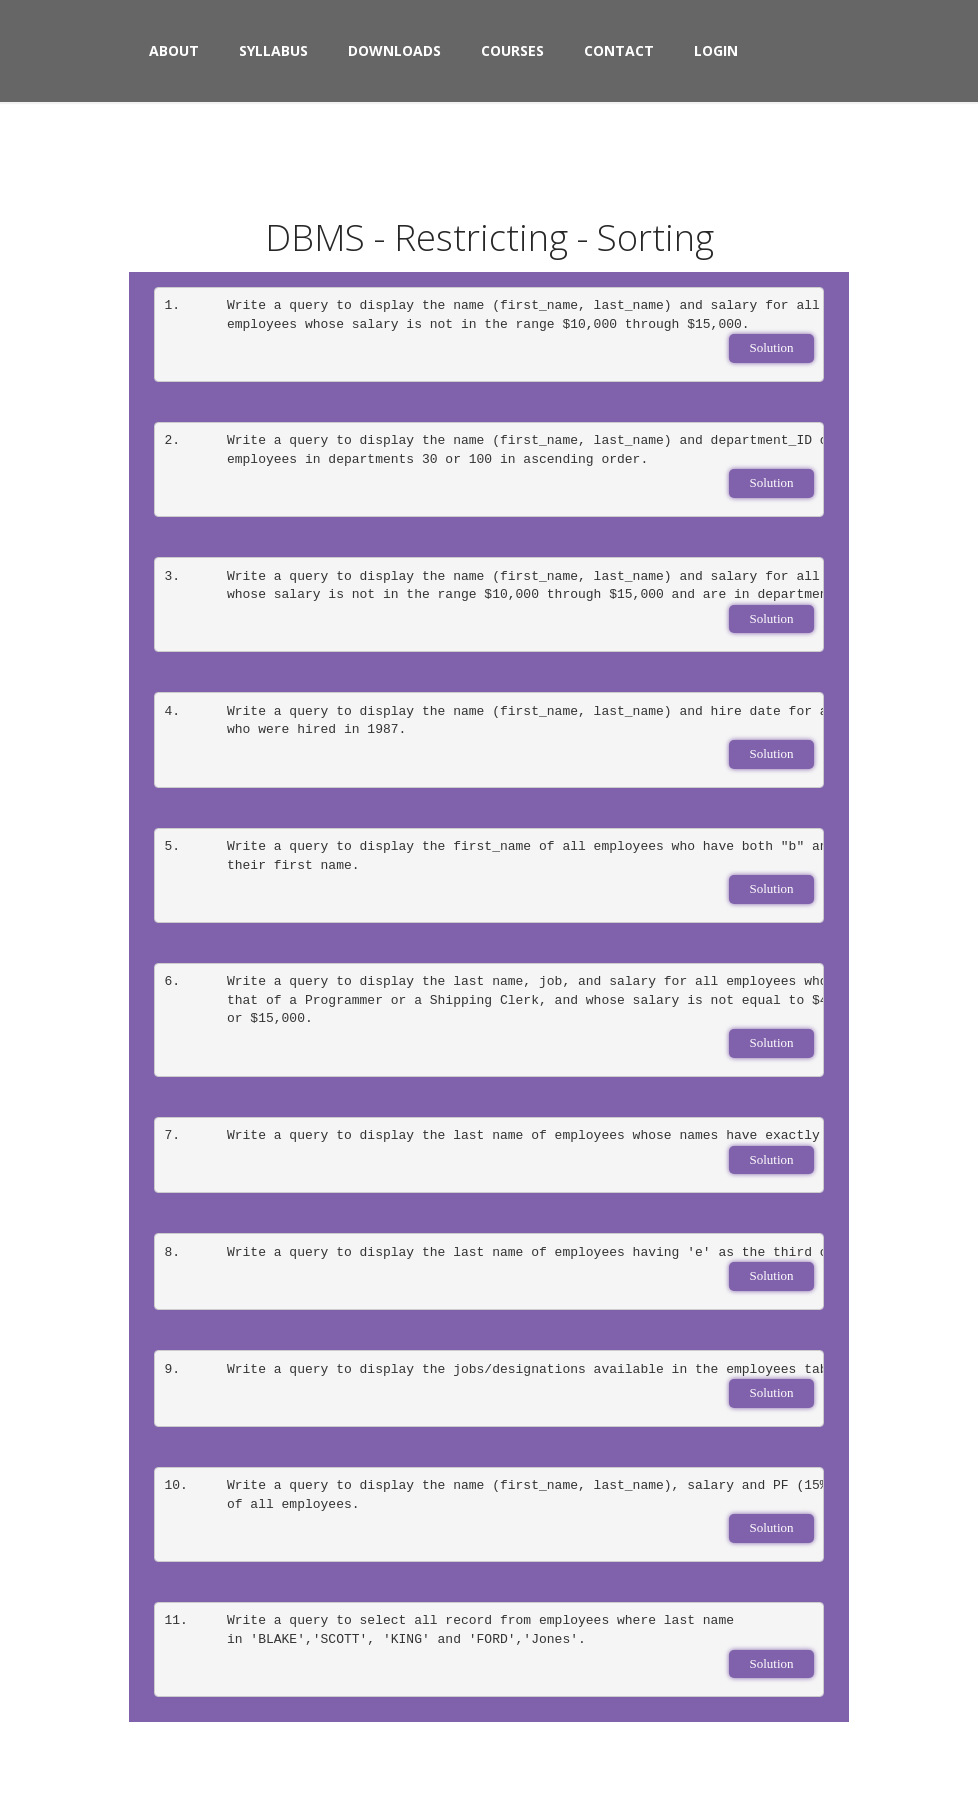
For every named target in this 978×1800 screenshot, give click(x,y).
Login (716, 50)
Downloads (394, 50)
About (174, 50)
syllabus (273, 50)
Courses (512, 50)
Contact (619, 50)
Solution (771, 347)
